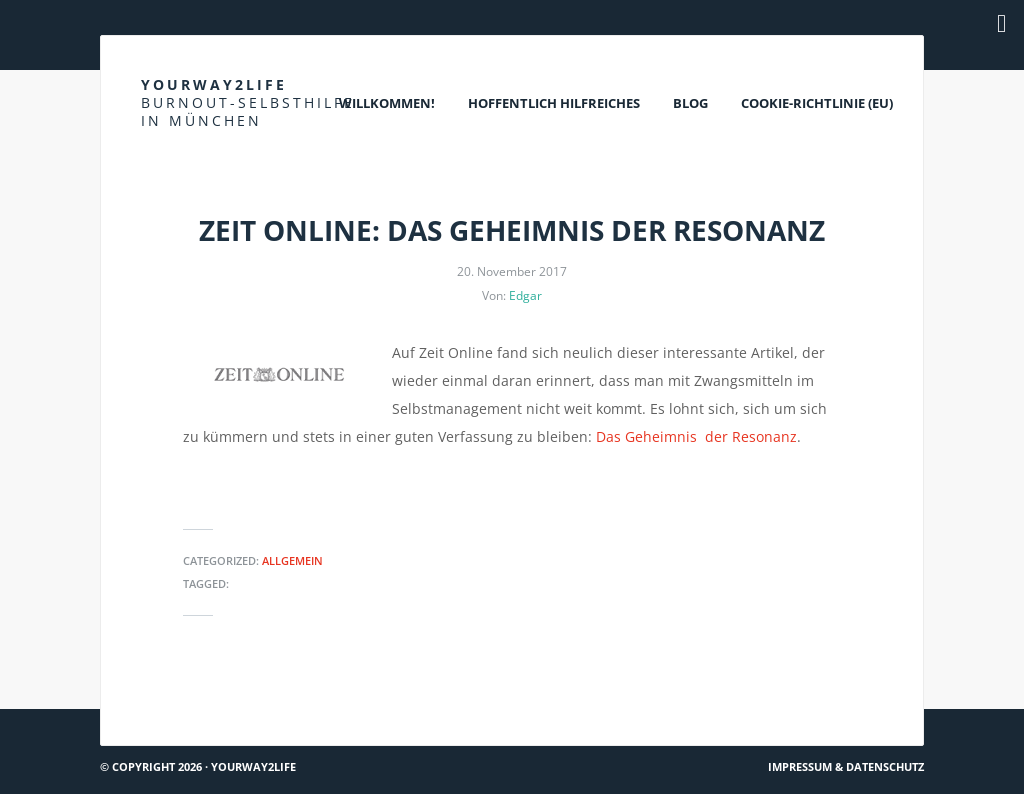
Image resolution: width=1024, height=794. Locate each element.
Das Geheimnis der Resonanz (696, 436)
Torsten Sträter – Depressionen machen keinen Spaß (737, 700)
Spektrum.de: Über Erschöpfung (215, 700)
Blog (690, 103)
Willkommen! (387, 103)
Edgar (525, 295)
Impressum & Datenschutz (846, 766)
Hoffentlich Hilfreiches (554, 103)
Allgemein (292, 560)
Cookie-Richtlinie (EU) (817, 103)
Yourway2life (248, 102)
